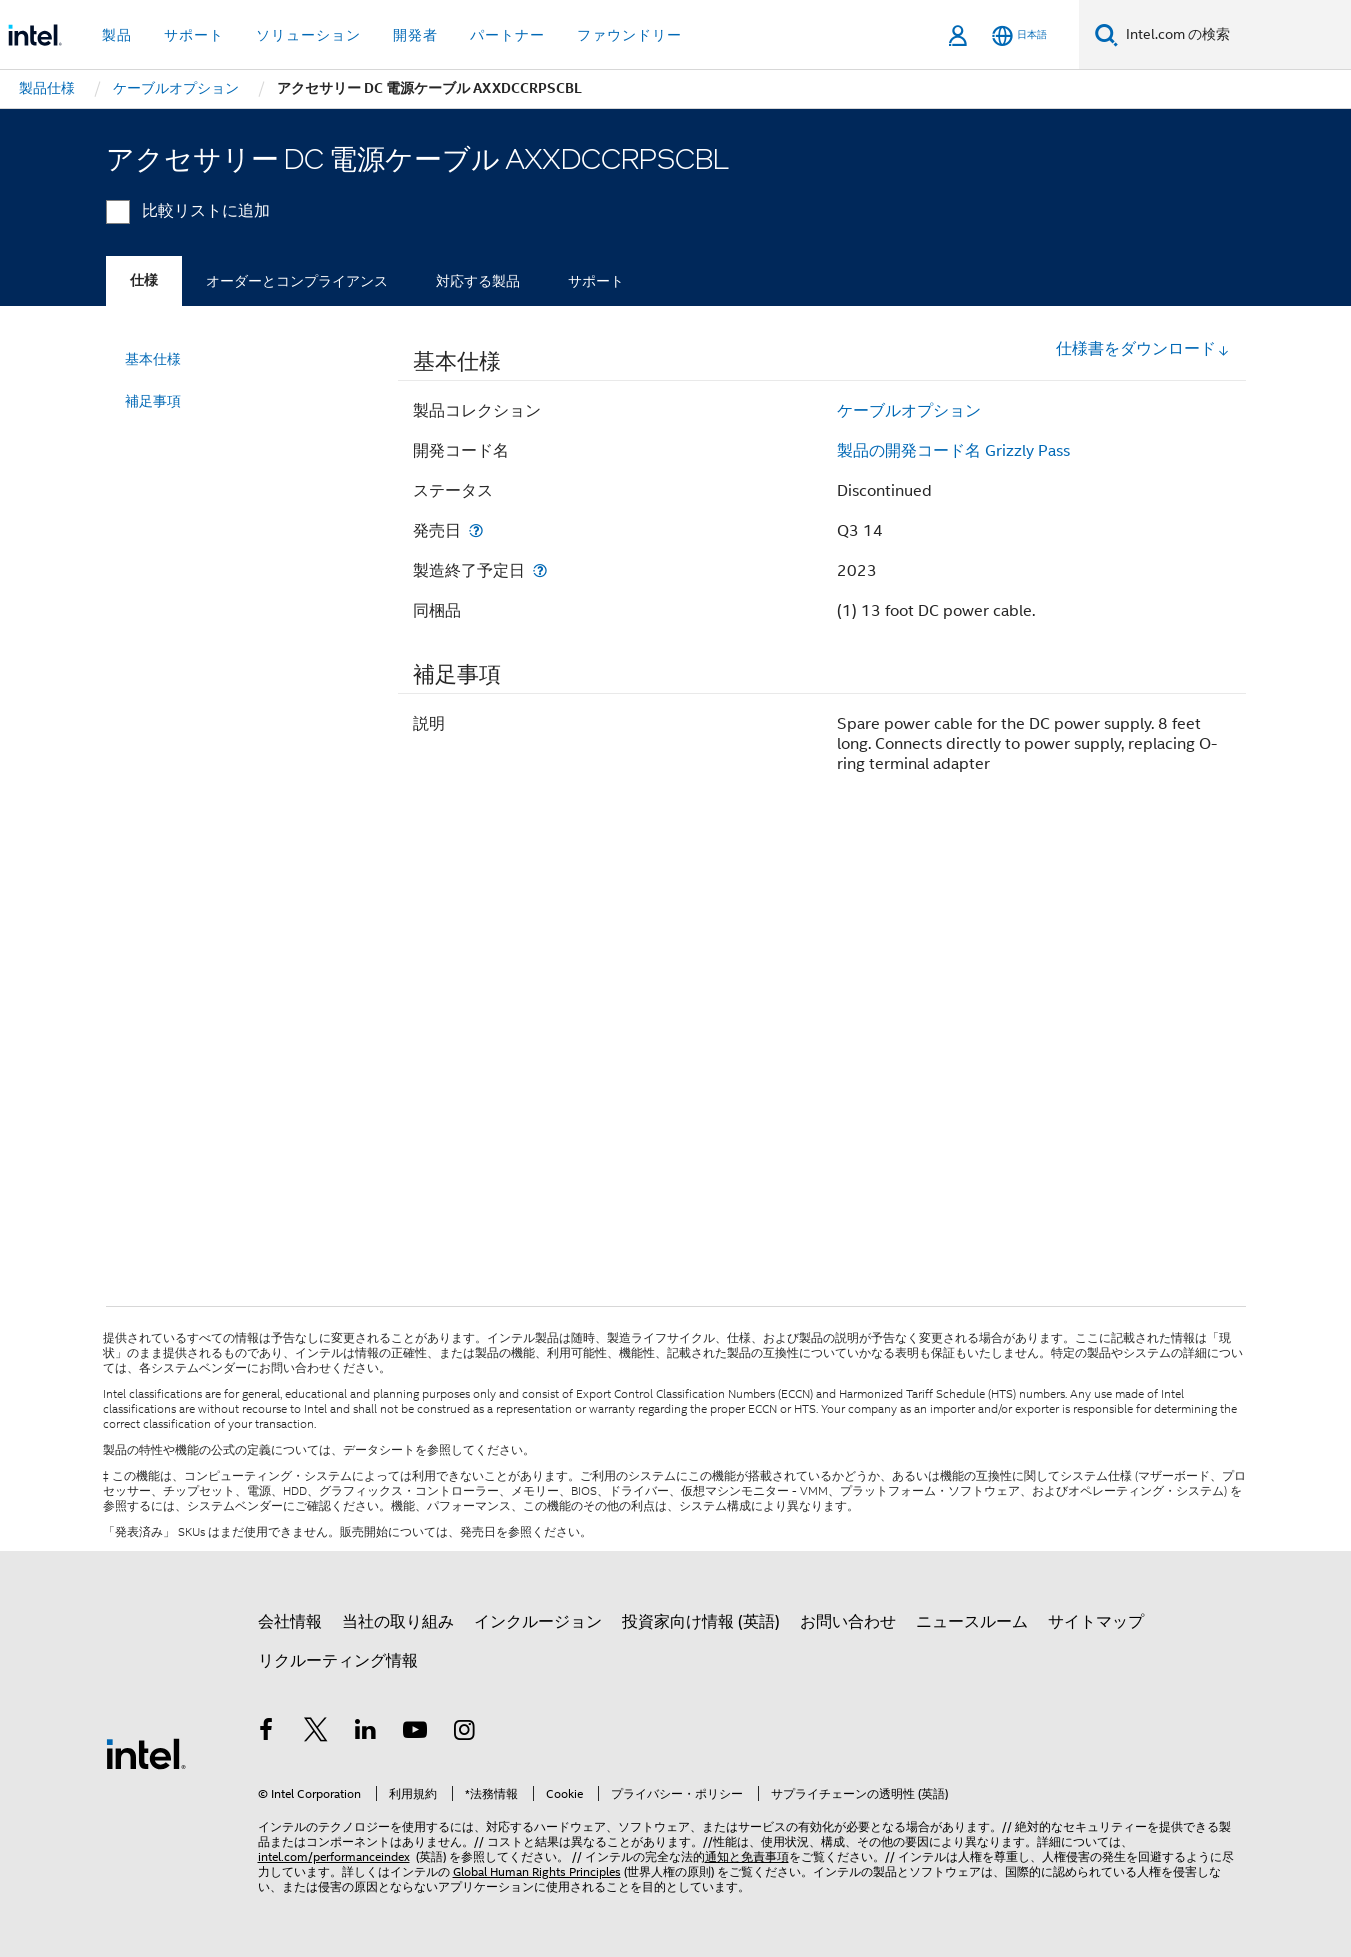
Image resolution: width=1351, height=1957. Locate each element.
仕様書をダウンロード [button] (1143, 349)
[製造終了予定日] (540, 570)
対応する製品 (478, 281)
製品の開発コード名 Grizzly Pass (953, 451)
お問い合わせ (848, 1622)
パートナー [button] (507, 35)
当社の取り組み (398, 1622)
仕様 (144, 280)
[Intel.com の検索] (1234, 35)
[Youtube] (415, 1733)
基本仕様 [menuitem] (153, 359)
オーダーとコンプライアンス (297, 281)
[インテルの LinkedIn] (366, 1733)
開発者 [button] (415, 35)
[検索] (1106, 34)
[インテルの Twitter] (316, 1733)
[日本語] (1019, 35)
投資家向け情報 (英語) (701, 1622)
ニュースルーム (972, 1622)
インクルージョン (538, 1622)
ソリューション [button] (308, 35)
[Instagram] (465, 1733)
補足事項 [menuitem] (153, 401)
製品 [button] (117, 35)
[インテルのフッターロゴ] (146, 1753)
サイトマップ (1096, 1622)
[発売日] (476, 530)
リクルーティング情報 (338, 1661)
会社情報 (290, 1622)
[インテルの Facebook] (267, 1733)
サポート (596, 281)
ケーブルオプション (909, 411)
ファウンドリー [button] (629, 35)
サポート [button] (194, 35)
